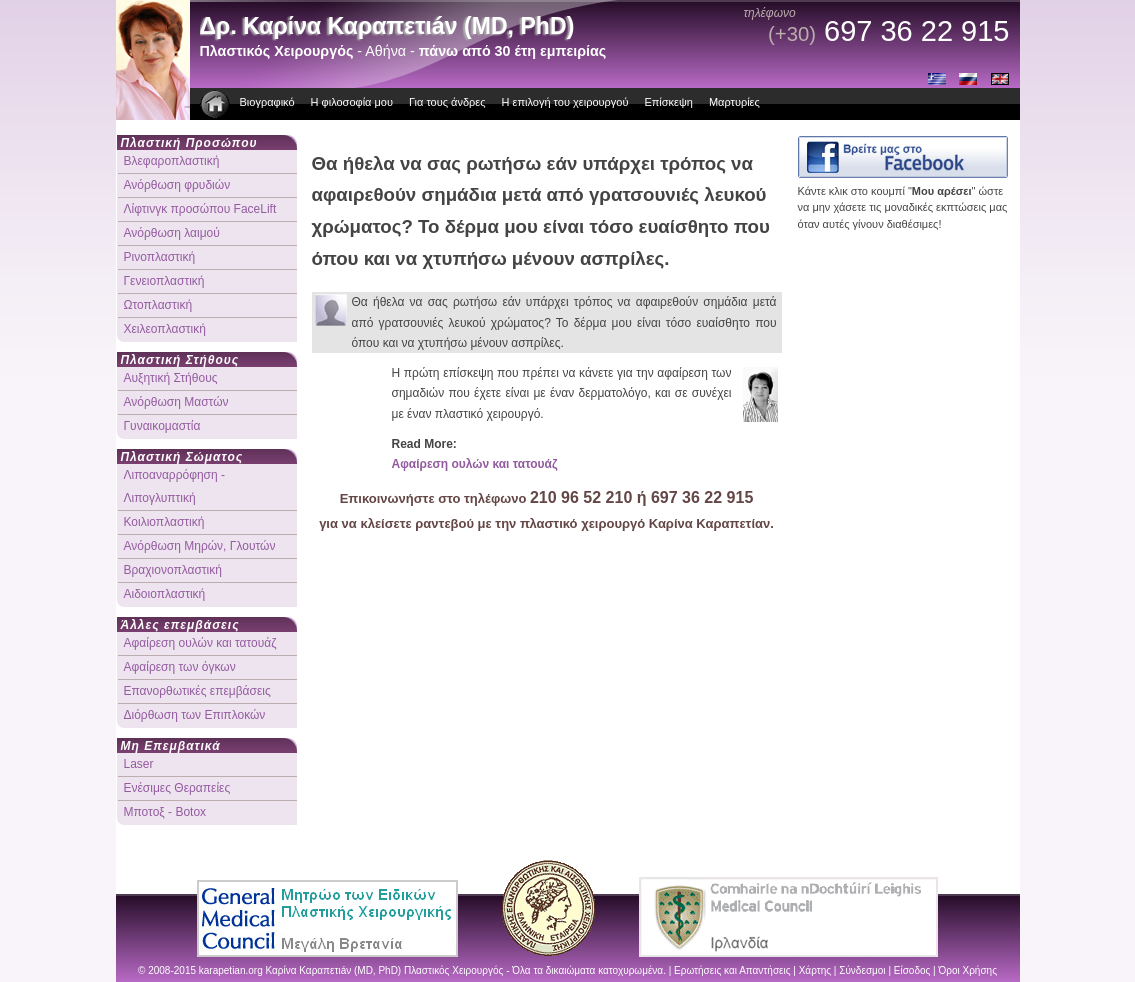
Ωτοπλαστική (158, 305)
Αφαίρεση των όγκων (180, 667)
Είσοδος (912, 970)
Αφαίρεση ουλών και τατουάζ (475, 464)
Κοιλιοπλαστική (164, 522)
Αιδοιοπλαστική (165, 594)
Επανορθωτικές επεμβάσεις (197, 691)
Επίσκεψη (668, 102)
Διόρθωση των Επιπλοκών (195, 715)
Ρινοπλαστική (160, 257)
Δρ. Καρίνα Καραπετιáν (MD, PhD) (387, 26)
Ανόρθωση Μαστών (176, 402)
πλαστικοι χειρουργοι (216, 104)
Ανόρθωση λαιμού (172, 233)
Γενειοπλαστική (164, 281)
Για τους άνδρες (447, 102)
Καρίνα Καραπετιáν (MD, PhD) (334, 970)
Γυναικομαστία (162, 426)
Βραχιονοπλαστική (173, 570)
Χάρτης (815, 970)
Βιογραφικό (267, 102)
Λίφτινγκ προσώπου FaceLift (200, 209)
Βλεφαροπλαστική (172, 161)
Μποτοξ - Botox (165, 812)
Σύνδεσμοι (862, 970)
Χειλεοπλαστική (165, 329)
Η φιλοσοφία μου (352, 102)
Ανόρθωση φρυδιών (177, 185)
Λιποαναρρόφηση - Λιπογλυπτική (175, 486)
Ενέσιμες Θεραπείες (177, 788)
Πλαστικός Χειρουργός (453, 970)
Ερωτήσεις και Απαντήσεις (732, 970)
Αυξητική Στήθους (171, 378)
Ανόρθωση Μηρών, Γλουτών (200, 546)
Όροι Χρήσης (968, 970)
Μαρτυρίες (734, 102)
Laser (139, 764)
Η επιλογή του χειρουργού (565, 102)
